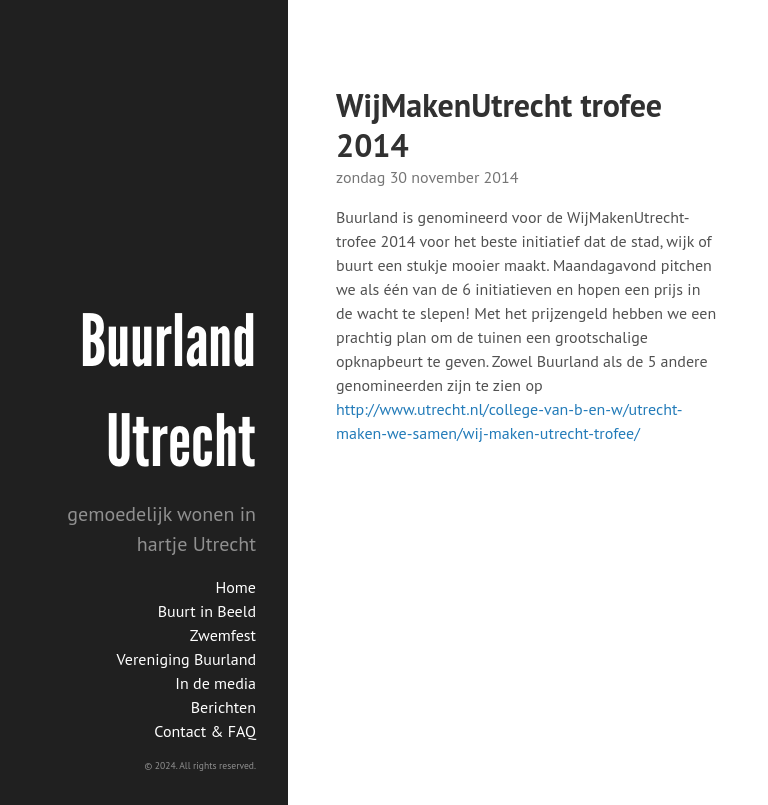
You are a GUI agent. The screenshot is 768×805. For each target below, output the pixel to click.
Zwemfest (223, 635)
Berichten (223, 707)
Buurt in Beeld (207, 611)
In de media (215, 683)
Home (236, 587)
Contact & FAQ (205, 731)
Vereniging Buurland (186, 659)
